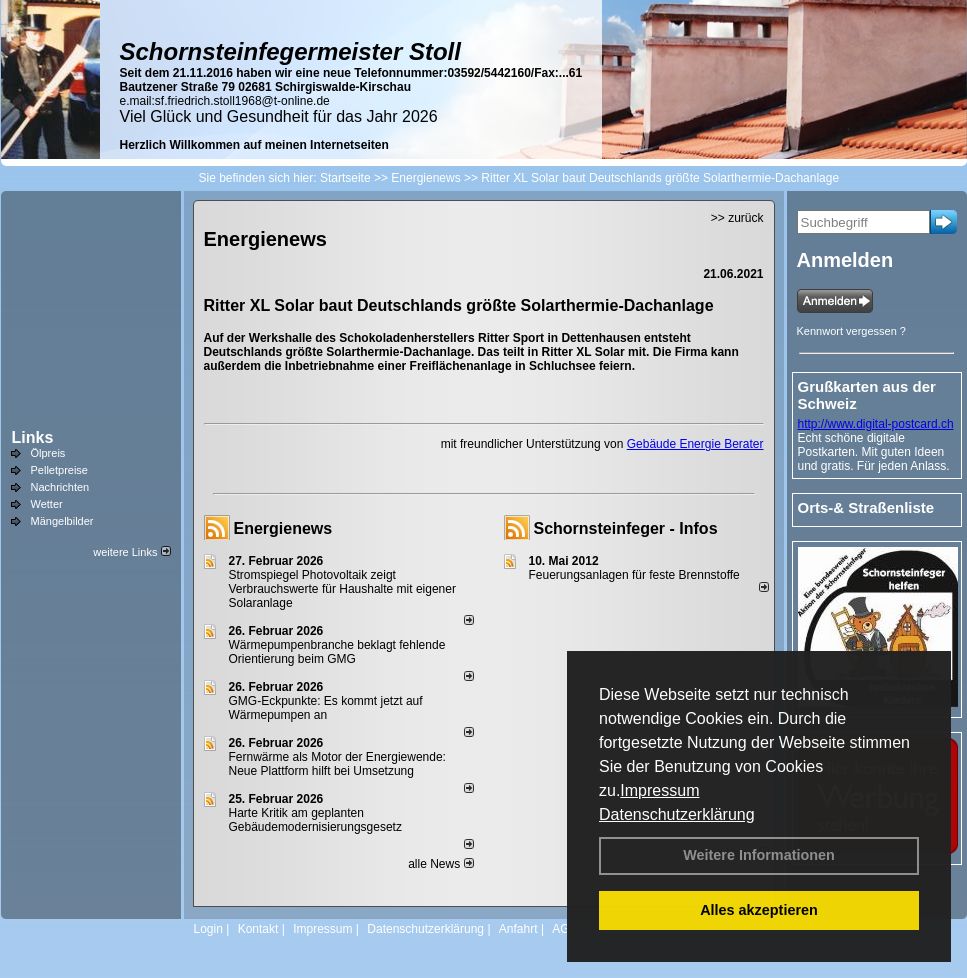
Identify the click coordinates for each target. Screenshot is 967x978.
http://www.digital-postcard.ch (876, 424)
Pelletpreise (59, 470)
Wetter (47, 504)
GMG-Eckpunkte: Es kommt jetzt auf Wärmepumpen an (326, 708)
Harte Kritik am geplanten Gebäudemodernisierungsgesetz (315, 820)
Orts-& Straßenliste (866, 507)
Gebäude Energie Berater (695, 444)
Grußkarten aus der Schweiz (867, 395)
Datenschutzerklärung (677, 814)
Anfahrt (518, 929)
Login (208, 929)
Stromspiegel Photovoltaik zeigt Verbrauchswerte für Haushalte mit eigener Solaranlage (342, 589)
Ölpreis (48, 453)
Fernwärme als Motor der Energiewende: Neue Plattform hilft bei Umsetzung (337, 764)
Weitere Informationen (759, 855)
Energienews (283, 528)
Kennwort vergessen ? (851, 331)
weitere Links (131, 552)
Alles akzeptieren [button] (759, 910)
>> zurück (737, 218)
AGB (564, 929)
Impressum (659, 790)
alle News (440, 864)
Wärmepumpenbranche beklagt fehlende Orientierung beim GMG (337, 652)
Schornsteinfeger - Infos (626, 528)
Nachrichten (60, 487)
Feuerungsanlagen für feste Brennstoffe (634, 575)
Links (33, 437)
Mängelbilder (62, 521)
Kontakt (258, 929)
